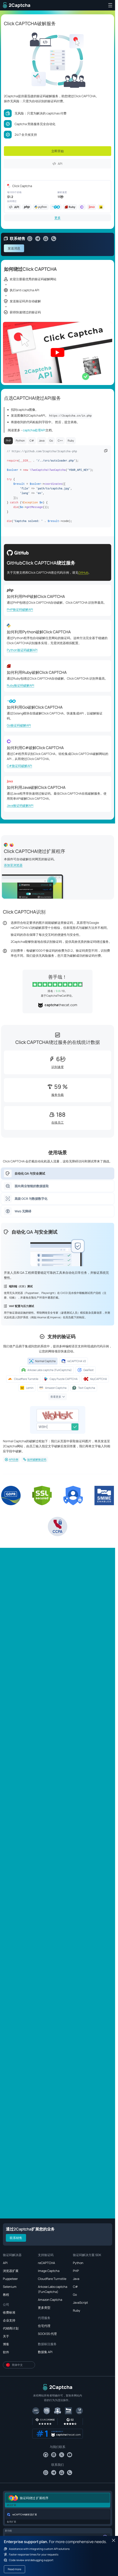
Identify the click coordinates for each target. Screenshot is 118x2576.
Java (76, 2279)
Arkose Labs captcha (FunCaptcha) (52, 2289)
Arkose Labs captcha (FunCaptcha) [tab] (47, 1370)
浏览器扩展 (10, 2271)
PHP (76, 2271)
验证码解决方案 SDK (87, 2255)
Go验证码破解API (19, 725)
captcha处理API (34, 430)
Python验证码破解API (22, 650)
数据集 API (45, 2352)
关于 (6, 2336)
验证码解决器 (12, 2255)
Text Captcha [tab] (83, 1388)
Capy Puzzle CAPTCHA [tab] (60, 1379)
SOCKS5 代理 (47, 2334)
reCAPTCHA (46, 2263)
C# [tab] (32, 440)
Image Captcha (48, 2271)
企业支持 (9, 2320)
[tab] (57, 1173)
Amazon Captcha (50, 2300)
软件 (6, 2352)
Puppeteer (10, 2279)
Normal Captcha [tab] (42, 1361)
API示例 (11, 1459)
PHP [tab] (8, 440)
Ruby (76, 2310)
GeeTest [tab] (86, 1370)
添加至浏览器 (13, 865)
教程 (6, 2294)
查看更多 (57, 1396)
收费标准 (9, 2312)
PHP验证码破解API (20, 609)
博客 (6, 2344)
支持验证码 (45, 2255)
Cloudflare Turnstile (52, 2279)
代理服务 (44, 2318)
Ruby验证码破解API (20, 685)
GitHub (83, 572)
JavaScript (80, 2302)
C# (75, 2287)
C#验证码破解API (19, 766)
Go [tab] (51, 440)
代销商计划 (10, 2328)
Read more (14, 2569)
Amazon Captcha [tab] (52, 1388)
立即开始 (57, 151)
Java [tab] (42, 440)
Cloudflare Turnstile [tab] (23, 1379)
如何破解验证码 (34, 1459)
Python (78, 2263)
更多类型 (44, 2307)
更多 (57, 218)
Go (75, 2294)
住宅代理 (44, 2326)
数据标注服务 (47, 2344)
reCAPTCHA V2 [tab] (73, 1361)
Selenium (10, 2287)
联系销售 (16, 2238)
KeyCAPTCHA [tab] (95, 1379)
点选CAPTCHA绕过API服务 (32, 398)
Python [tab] (20, 440)
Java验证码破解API (20, 805)
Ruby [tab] (71, 440)
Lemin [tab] (26, 1388)
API (57, 164)
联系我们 (57, 2465)
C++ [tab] (60, 440)
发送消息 (14, 248)
